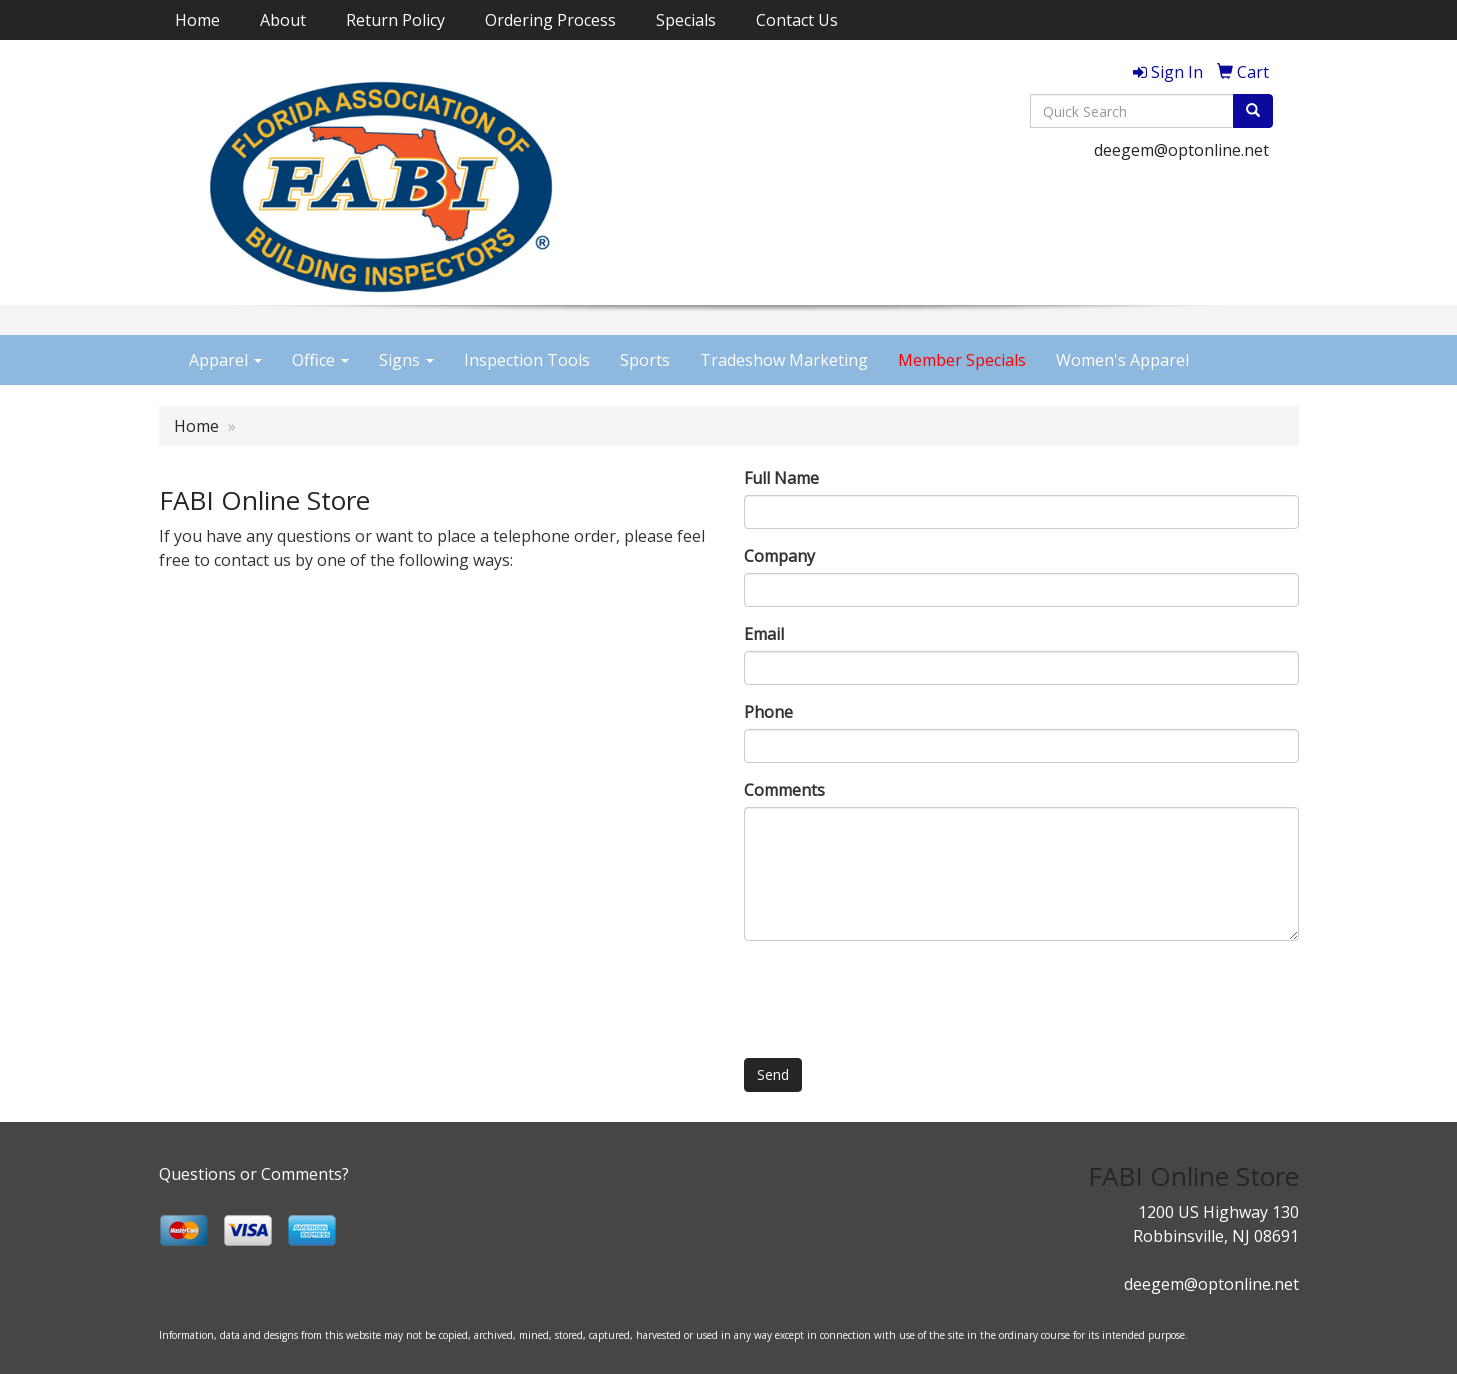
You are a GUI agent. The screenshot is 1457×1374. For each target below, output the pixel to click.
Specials (686, 20)
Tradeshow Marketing (784, 360)
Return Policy (395, 20)
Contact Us (797, 20)
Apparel (225, 360)
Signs (406, 360)
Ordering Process (550, 20)
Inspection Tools (527, 360)
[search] (1253, 111)
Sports (645, 360)
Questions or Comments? (254, 1174)
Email (764, 634)
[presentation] (896, 995)
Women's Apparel (1122, 360)
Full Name (781, 478)
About (283, 20)
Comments (784, 790)
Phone (768, 712)
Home (197, 20)
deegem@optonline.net (1181, 150)
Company (779, 556)
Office (320, 360)
